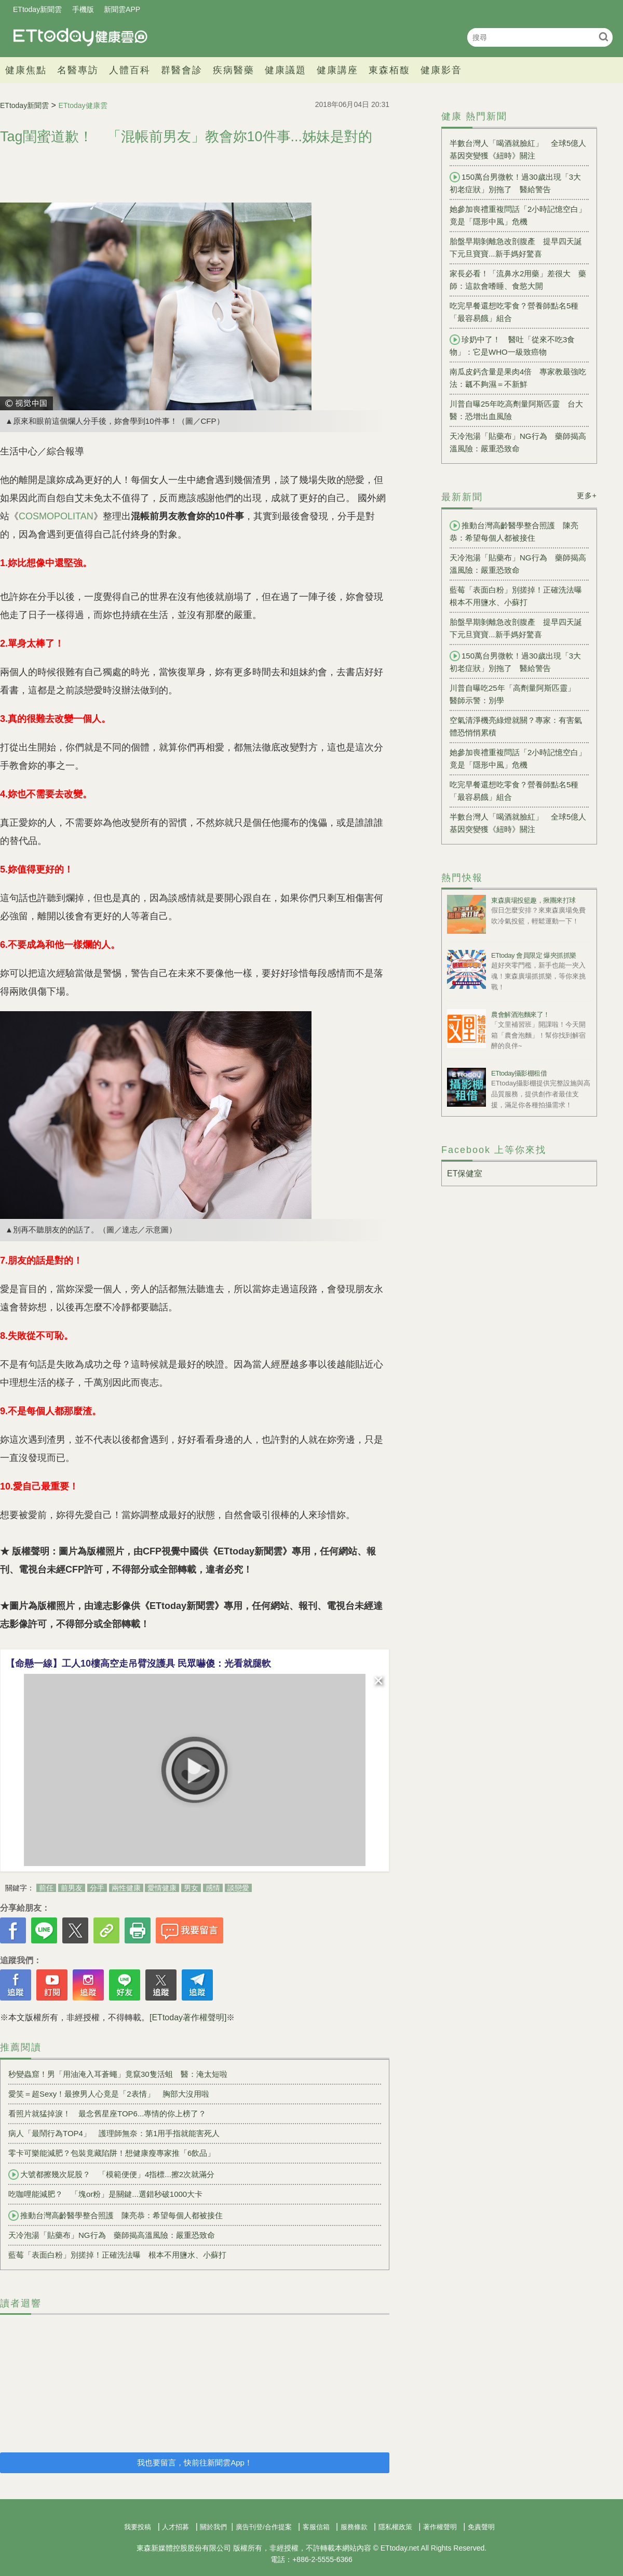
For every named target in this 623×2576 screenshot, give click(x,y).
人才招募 (175, 2527)
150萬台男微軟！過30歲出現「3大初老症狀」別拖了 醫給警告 (515, 183)
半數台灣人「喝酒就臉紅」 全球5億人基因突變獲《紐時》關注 (518, 149)
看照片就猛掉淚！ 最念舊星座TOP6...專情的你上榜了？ (107, 2113)
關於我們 (213, 2527)
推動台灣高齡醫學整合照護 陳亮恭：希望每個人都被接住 (115, 2215)
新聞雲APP (122, 9)
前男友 (72, 1888)
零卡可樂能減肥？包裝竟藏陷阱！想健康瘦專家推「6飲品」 (111, 2153)
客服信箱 (316, 2527)
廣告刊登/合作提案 (264, 2527)
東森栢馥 (389, 70)
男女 (191, 1888)
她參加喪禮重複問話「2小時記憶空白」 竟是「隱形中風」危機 (519, 215)
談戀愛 (238, 1888)
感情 (213, 1888)
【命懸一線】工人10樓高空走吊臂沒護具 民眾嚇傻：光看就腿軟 (138, 1663)
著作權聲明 (440, 2527)
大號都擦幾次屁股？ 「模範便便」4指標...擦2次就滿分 (111, 2174)
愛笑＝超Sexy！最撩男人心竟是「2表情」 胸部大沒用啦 (108, 2093)
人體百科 (130, 70)
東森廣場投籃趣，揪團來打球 (533, 900)
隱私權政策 (395, 2527)
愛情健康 (162, 1888)
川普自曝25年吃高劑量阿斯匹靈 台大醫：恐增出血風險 (516, 410)
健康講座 (337, 70)
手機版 (83, 9)
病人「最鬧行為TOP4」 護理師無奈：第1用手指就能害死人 (114, 2133)
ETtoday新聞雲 (37, 9)
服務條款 (354, 2527)
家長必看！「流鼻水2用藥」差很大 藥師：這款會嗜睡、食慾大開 (518, 279)
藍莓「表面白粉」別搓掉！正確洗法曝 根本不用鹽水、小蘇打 (117, 2254)
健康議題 (285, 70)
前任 (46, 1888)
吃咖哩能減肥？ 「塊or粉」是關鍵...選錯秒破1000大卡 (105, 2194)
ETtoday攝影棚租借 (519, 1073)
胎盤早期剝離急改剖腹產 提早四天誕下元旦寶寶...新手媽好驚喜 (516, 247)
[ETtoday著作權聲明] (188, 2017)
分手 (97, 1888)
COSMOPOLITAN (56, 516)
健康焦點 (26, 70)
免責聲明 (481, 2527)
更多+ (587, 495)
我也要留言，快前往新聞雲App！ (194, 2462)
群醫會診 (181, 70)
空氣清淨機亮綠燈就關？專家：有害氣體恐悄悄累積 (516, 726)
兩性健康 (126, 1888)
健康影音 (441, 70)
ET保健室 (464, 1173)
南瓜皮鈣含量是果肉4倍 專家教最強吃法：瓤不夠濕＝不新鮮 (518, 377)
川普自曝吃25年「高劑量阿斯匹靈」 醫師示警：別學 (516, 694)
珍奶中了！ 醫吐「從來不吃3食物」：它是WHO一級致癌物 (512, 345)
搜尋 (603, 36)
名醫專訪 (78, 70)
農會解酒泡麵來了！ (520, 1014)
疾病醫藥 (233, 70)
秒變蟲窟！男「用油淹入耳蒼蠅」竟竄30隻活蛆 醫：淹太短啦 (117, 2074)
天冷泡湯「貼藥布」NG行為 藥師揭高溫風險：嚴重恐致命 (111, 2235)
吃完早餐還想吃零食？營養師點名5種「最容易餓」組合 (514, 312)
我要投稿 (137, 2527)
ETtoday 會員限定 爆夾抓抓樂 (533, 955)
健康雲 (80, 37)
